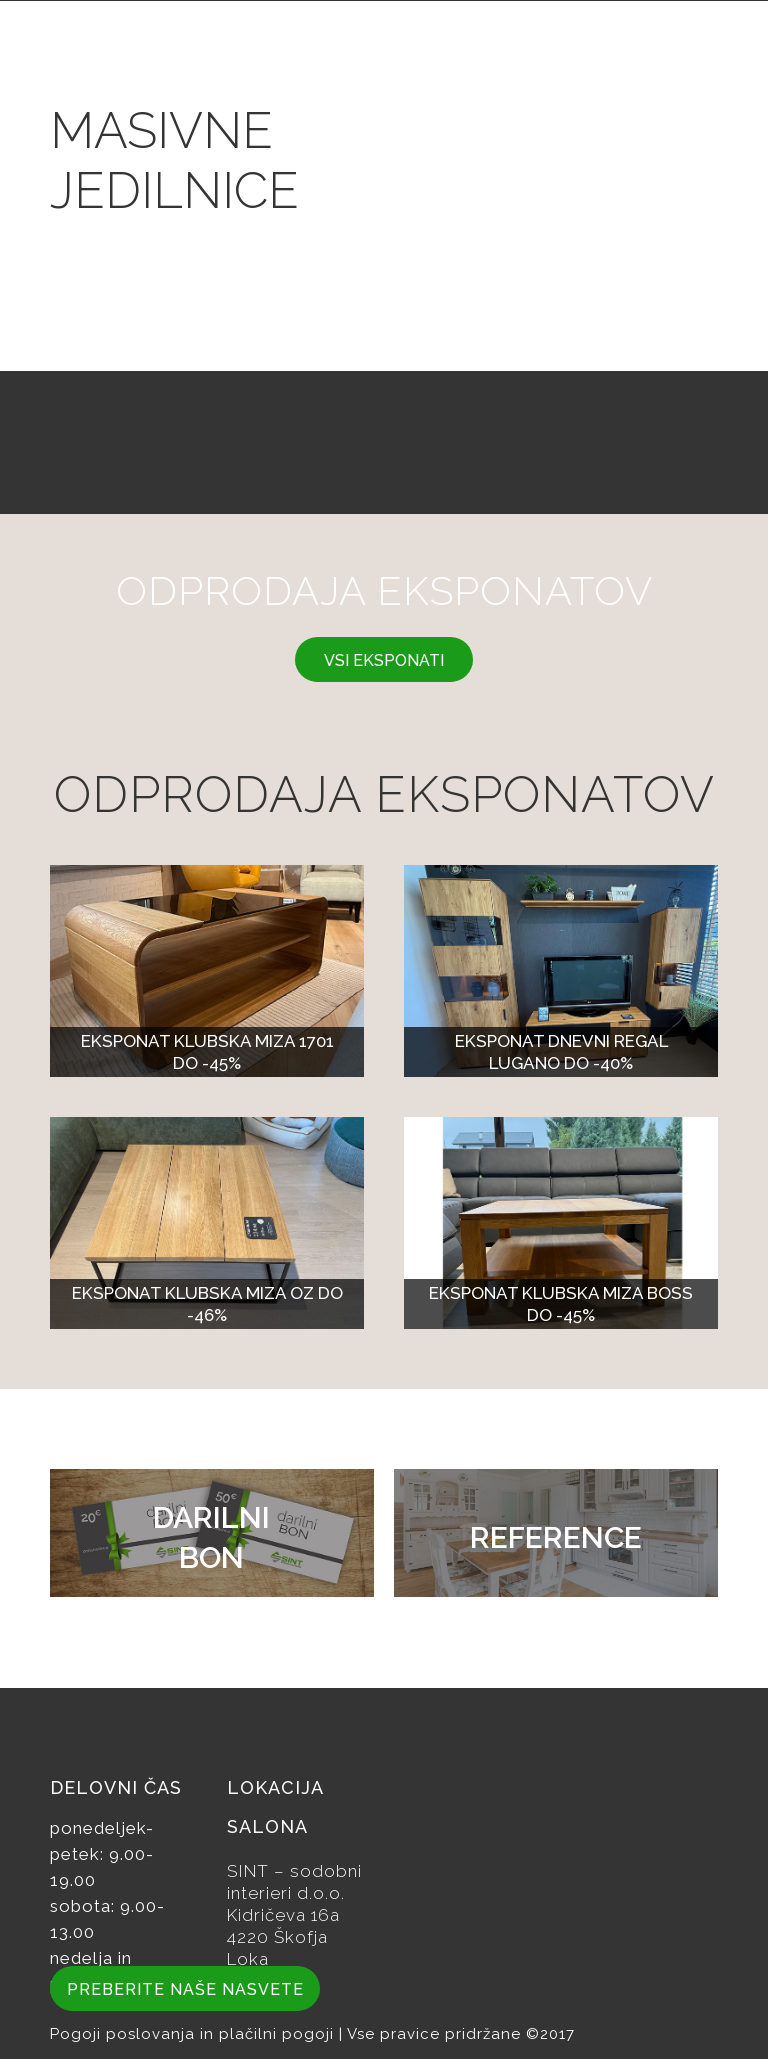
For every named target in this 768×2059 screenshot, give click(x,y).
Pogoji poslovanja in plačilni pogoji (194, 2034)
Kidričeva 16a (283, 1915)
